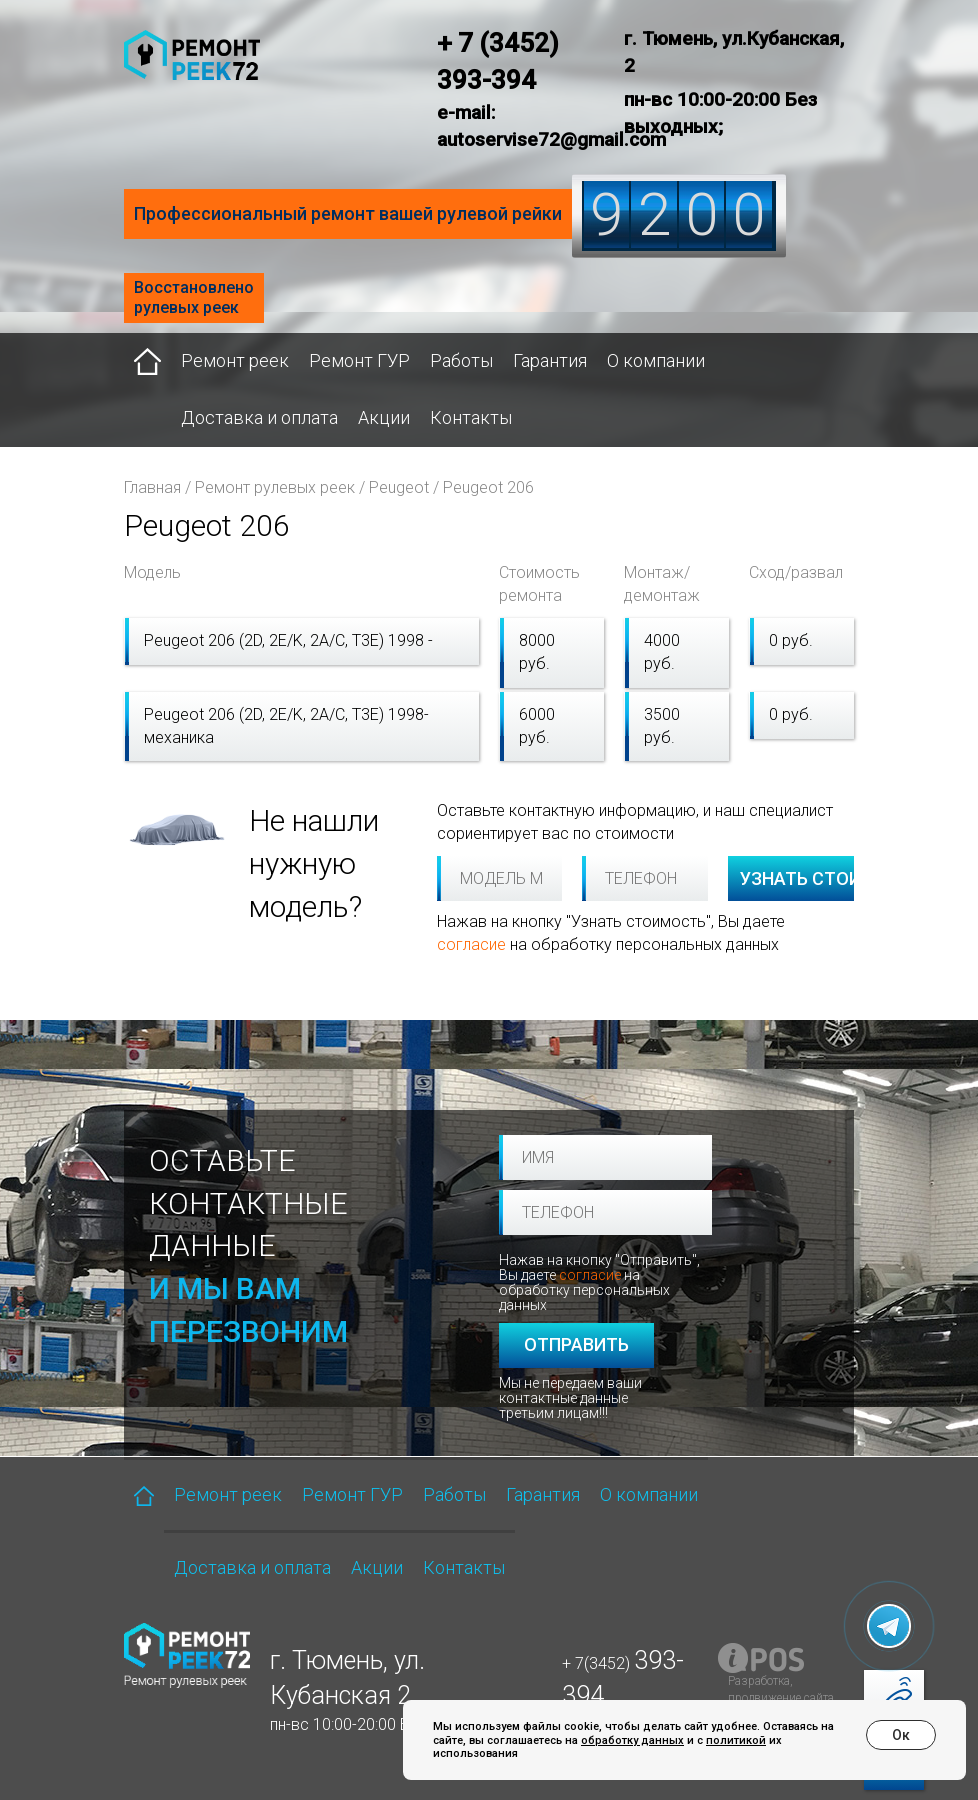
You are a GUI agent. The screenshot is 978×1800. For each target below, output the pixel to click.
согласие (471, 944)
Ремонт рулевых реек (275, 487)
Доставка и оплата (259, 417)
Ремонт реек (235, 360)
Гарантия (550, 360)
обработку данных (632, 1740)
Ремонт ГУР (359, 360)
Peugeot (399, 487)
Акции (384, 417)
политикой (736, 1740)
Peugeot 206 (488, 487)
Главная (152, 487)
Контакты (471, 417)
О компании (656, 360)
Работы (461, 360)
